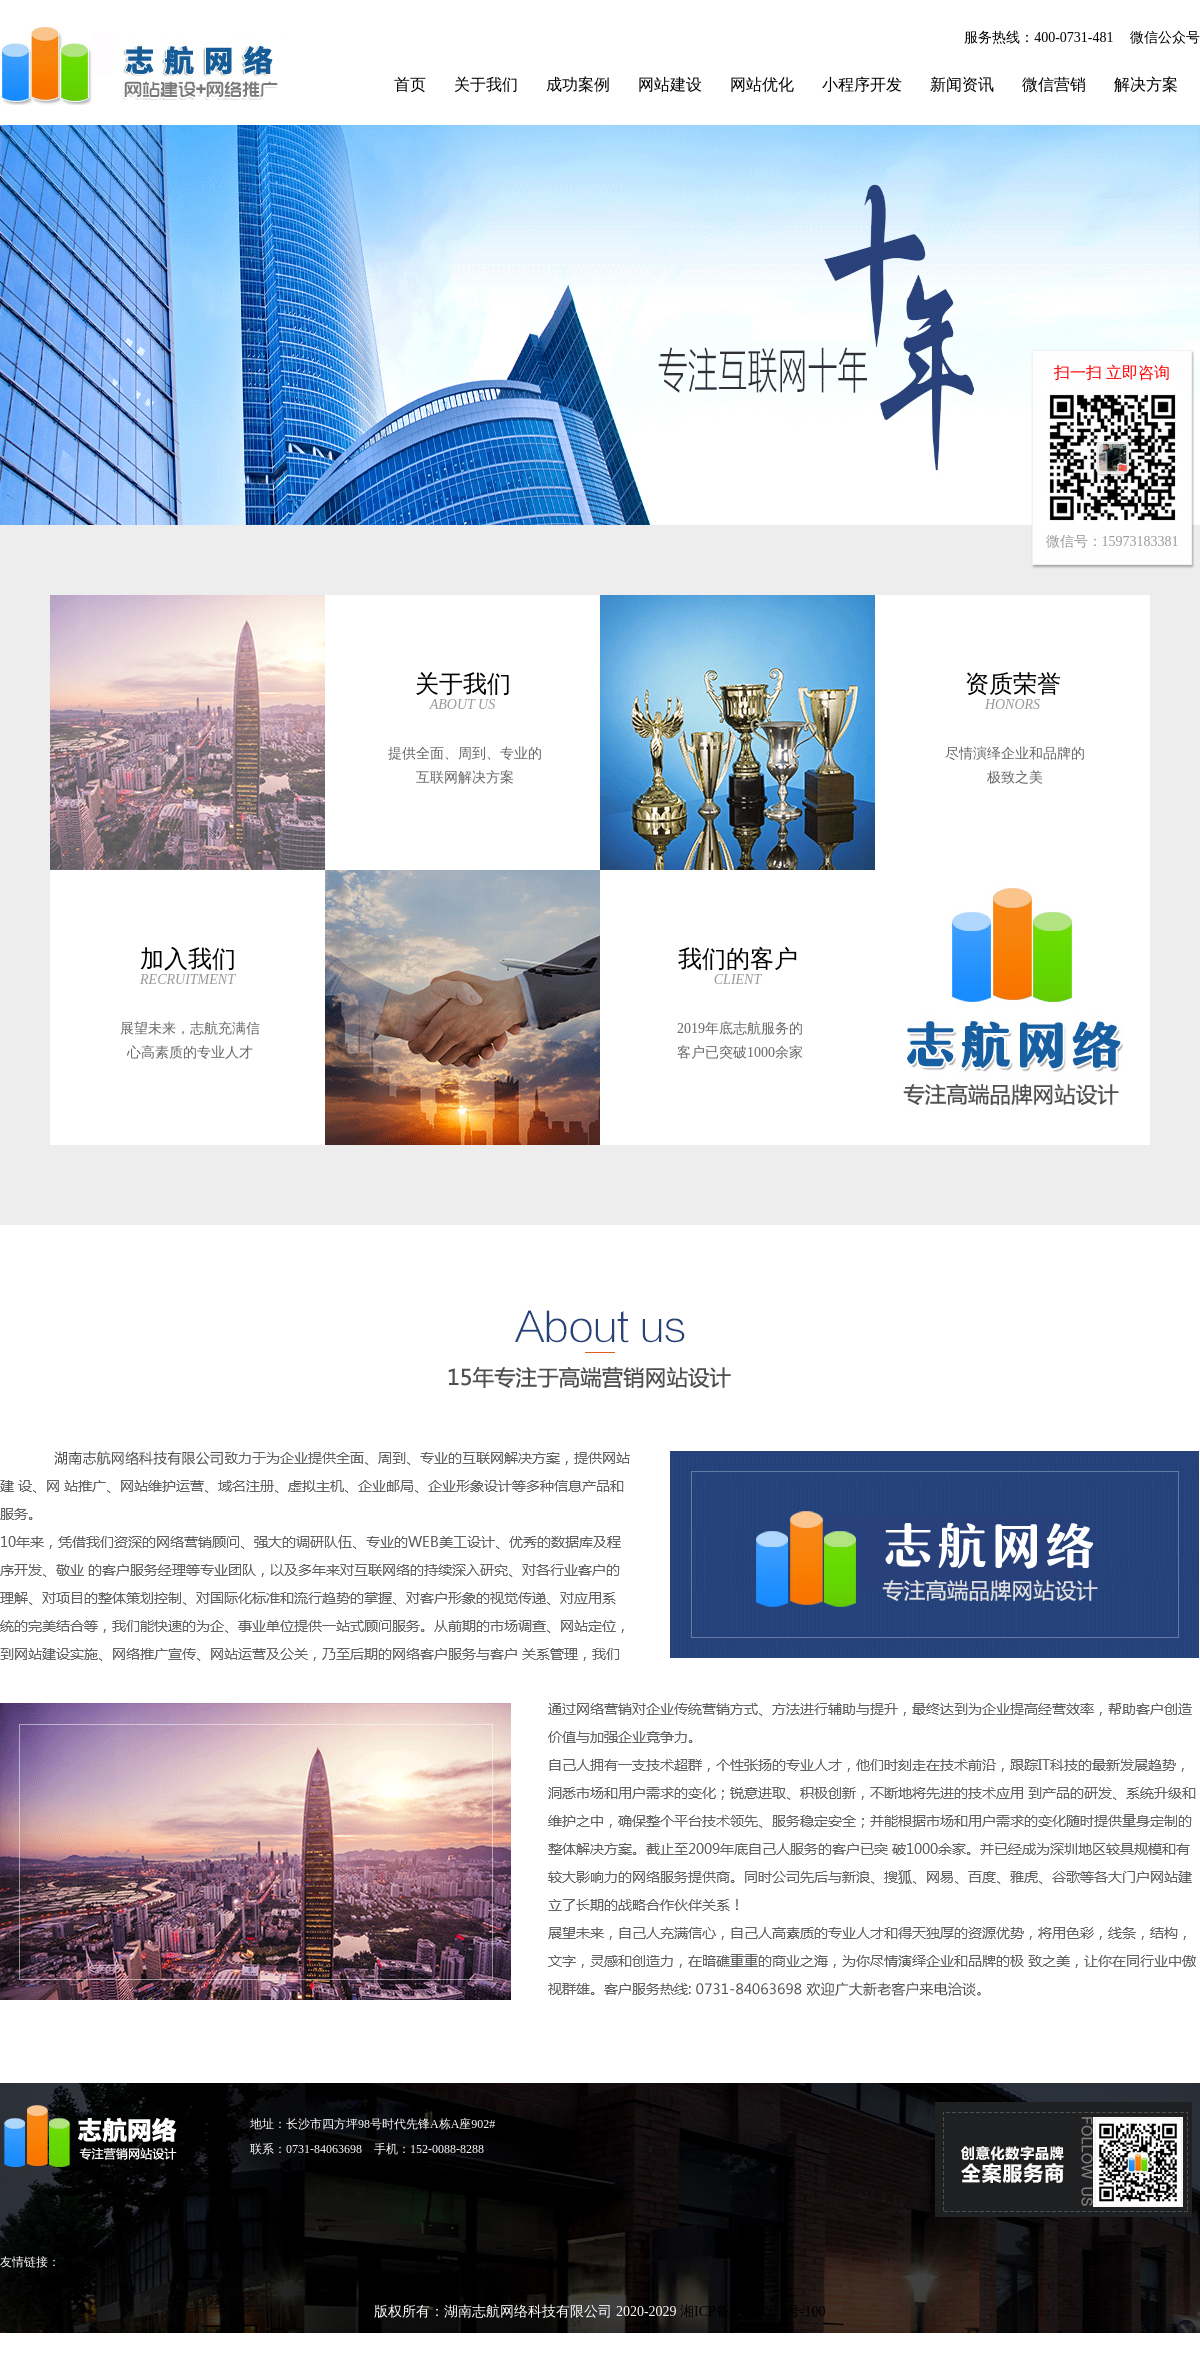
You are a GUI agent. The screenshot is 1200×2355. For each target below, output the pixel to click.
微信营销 (1054, 84)
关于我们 (486, 84)
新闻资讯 (962, 84)
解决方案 (1146, 84)
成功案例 (578, 84)
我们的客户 (738, 959)
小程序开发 (862, 84)
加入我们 (188, 959)
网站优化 (762, 84)
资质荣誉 (1013, 684)
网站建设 (670, 84)
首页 (410, 84)
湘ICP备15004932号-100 (752, 2311)
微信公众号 (1165, 37)
